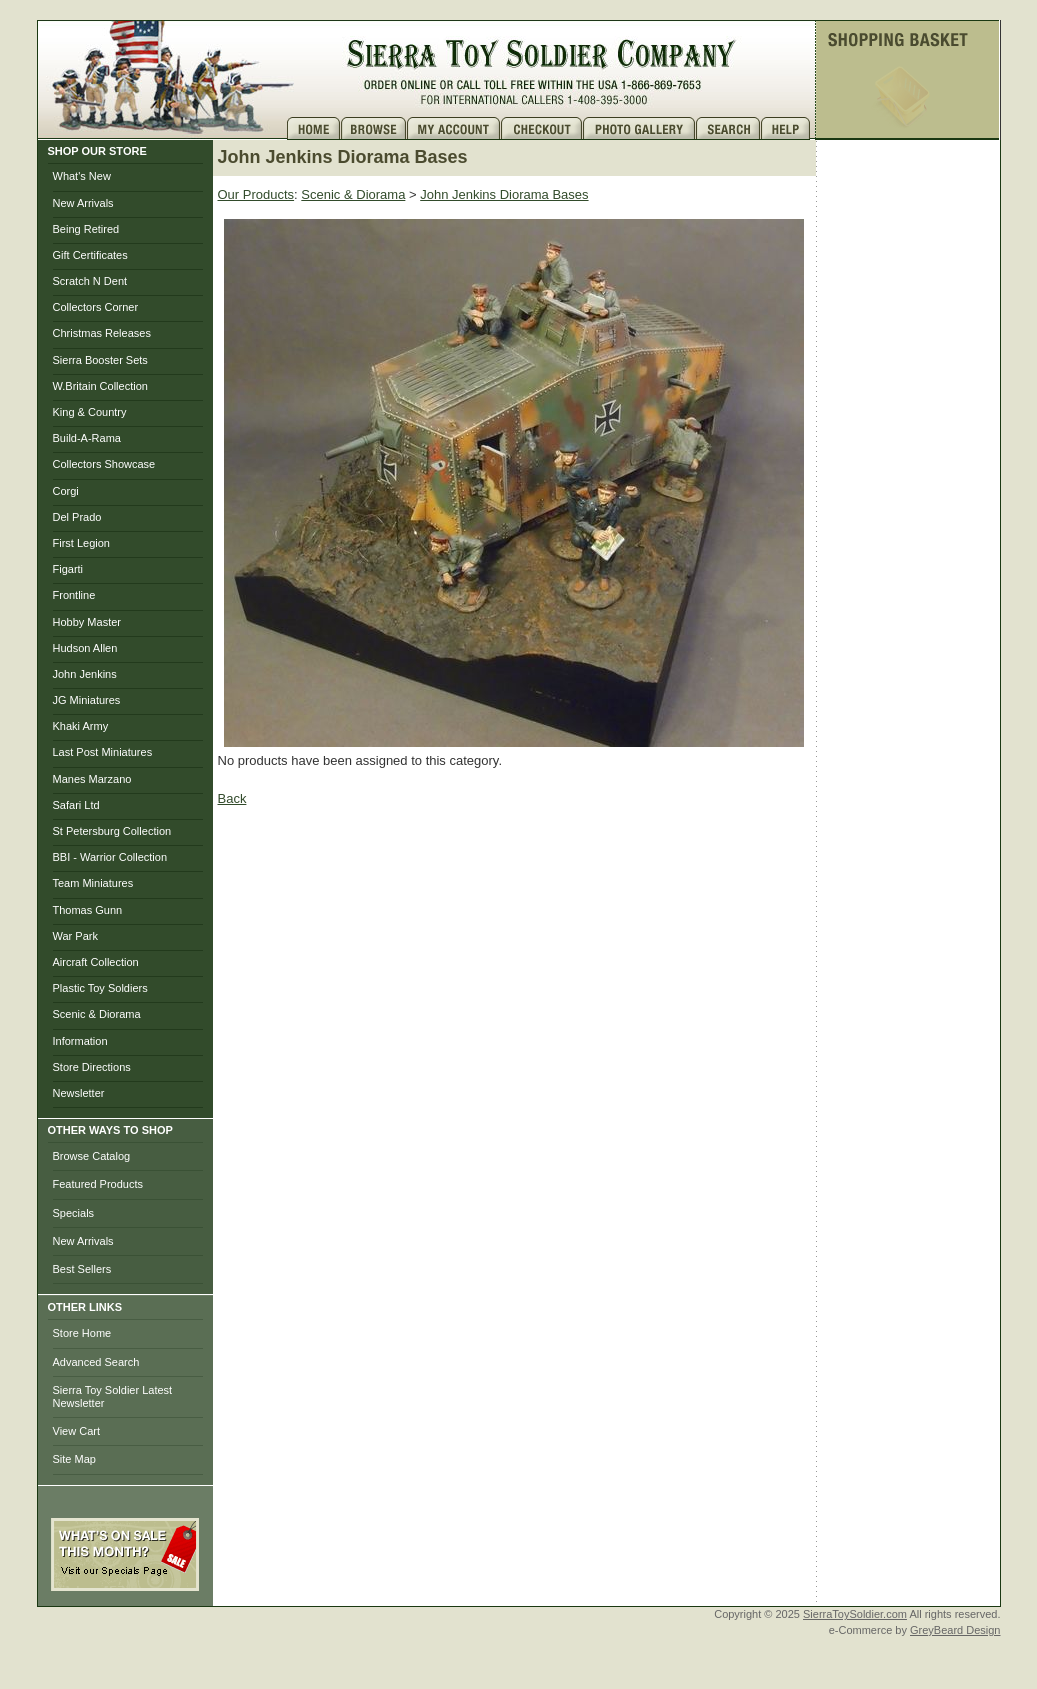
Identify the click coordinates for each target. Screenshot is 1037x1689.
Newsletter (79, 1093)
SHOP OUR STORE (97, 151)
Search (728, 128)
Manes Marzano (92, 779)
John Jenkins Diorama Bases (504, 194)
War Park (75, 936)
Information (80, 1041)
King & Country (90, 412)
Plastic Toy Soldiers (100, 988)
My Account (454, 128)
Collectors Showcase (104, 464)
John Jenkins (85, 674)
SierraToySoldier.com (855, 1614)
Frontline (74, 595)
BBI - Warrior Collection (110, 857)
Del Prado (77, 517)
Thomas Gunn (88, 910)
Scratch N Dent (90, 281)
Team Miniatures (93, 883)
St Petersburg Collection (112, 831)
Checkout (542, 128)
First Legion (81, 543)
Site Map (74, 1459)
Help (788, 128)
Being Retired (86, 229)
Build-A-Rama (87, 438)
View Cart (76, 1431)
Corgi (66, 491)
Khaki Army (81, 726)
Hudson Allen (85, 648)
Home (314, 128)
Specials (74, 1213)
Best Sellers (82, 1269)
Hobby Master (87, 622)
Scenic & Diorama (97, 1014)
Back (232, 798)
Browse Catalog (92, 1156)
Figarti (68, 569)
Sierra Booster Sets (100, 360)
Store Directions (92, 1067)
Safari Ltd (76, 805)
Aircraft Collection (96, 962)
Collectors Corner (96, 307)
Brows (374, 128)
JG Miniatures (87, 700)
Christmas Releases (102, 333)
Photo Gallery (639, 128)
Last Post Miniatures (103, 752)
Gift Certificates (90, 255)
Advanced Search (96, 1362)
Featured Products (98, 1184)
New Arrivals (83, 203)
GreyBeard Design (955, 1630)
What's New (82, 176)
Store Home (82, 1333)
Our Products (256, 194)
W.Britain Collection (100, 386)
